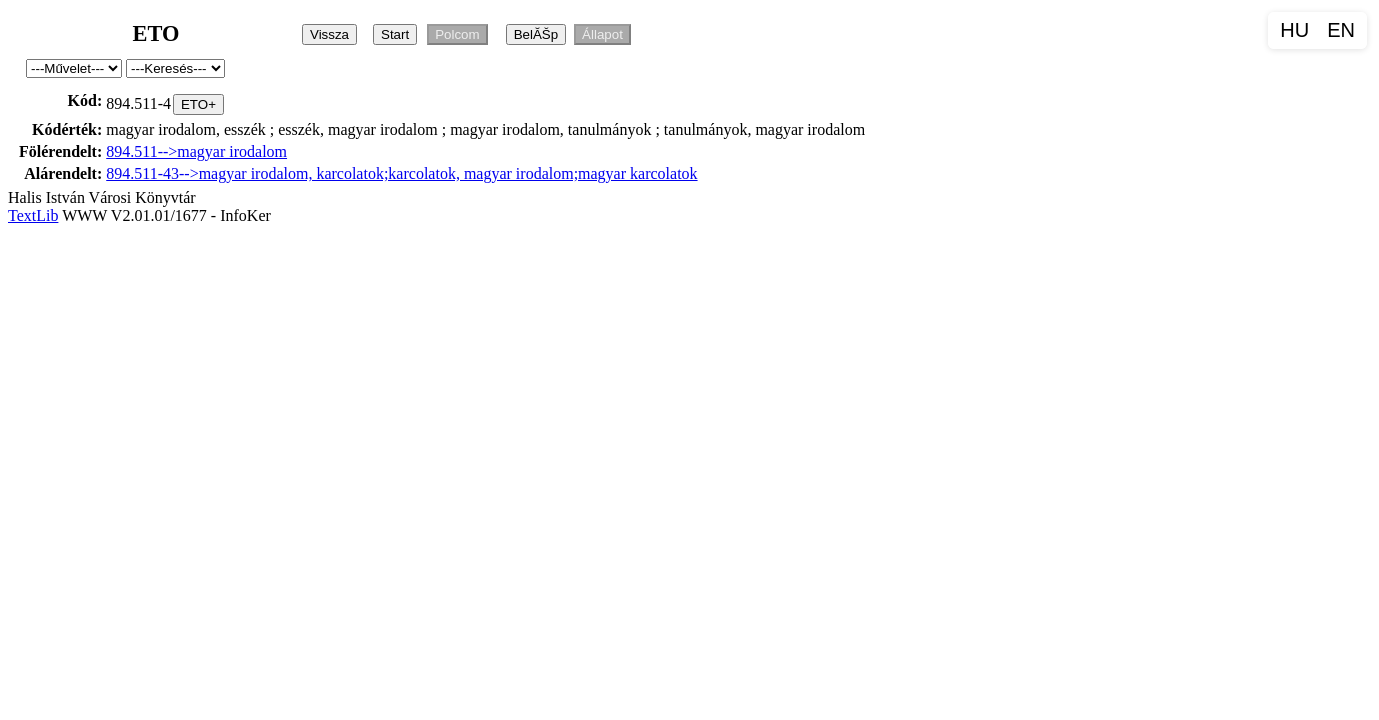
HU (1294, 30)
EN (1341, 30)
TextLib (33, 215)
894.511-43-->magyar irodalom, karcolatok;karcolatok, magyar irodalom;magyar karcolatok (401, 173)
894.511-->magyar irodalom (196, 151)
